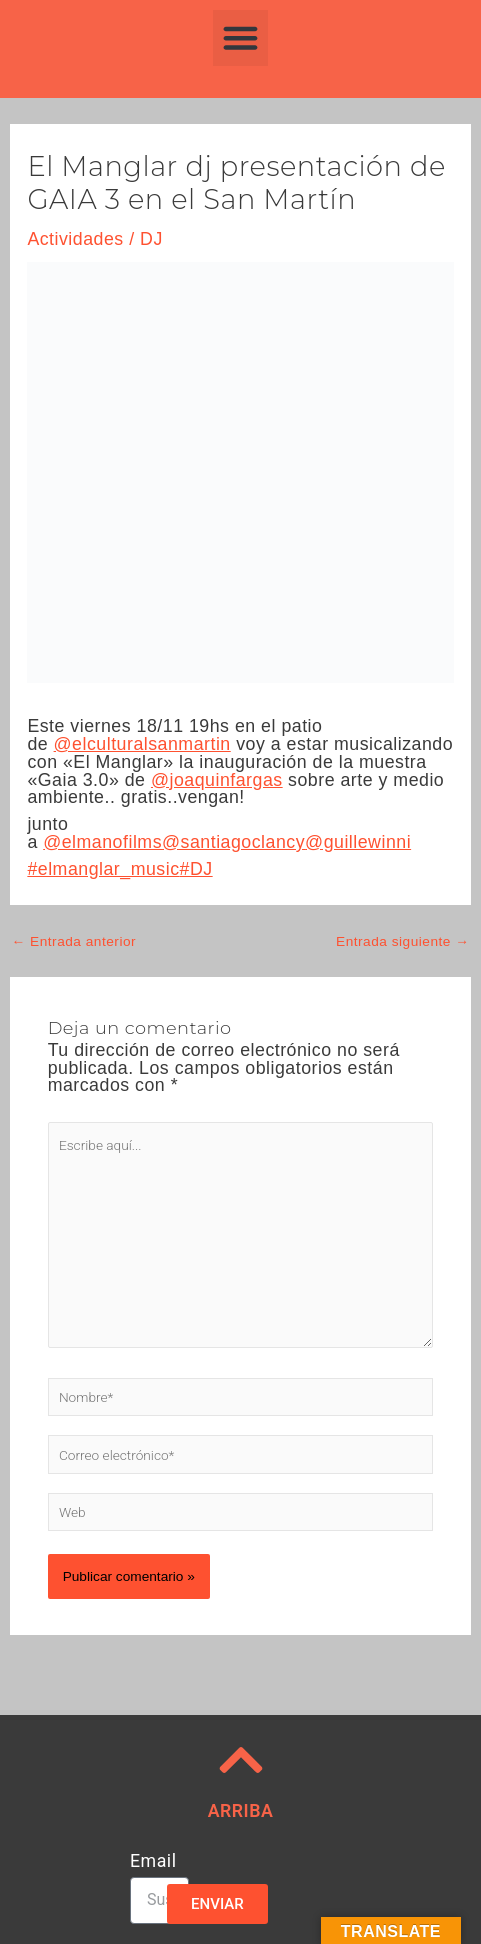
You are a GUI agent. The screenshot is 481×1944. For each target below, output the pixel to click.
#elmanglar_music (103, 869)
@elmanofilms (102, 842)
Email (153, 1862)
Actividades (75, 239)
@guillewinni (358, 842)
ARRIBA (241, 1811)
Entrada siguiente (402, 942)
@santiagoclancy (233, 842)
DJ (151, 239)
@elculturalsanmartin (142, 744)
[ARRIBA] (241, 1760)
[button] (241, 38)
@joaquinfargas (217, 780)
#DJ (196, 869)
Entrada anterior (74, 942)
